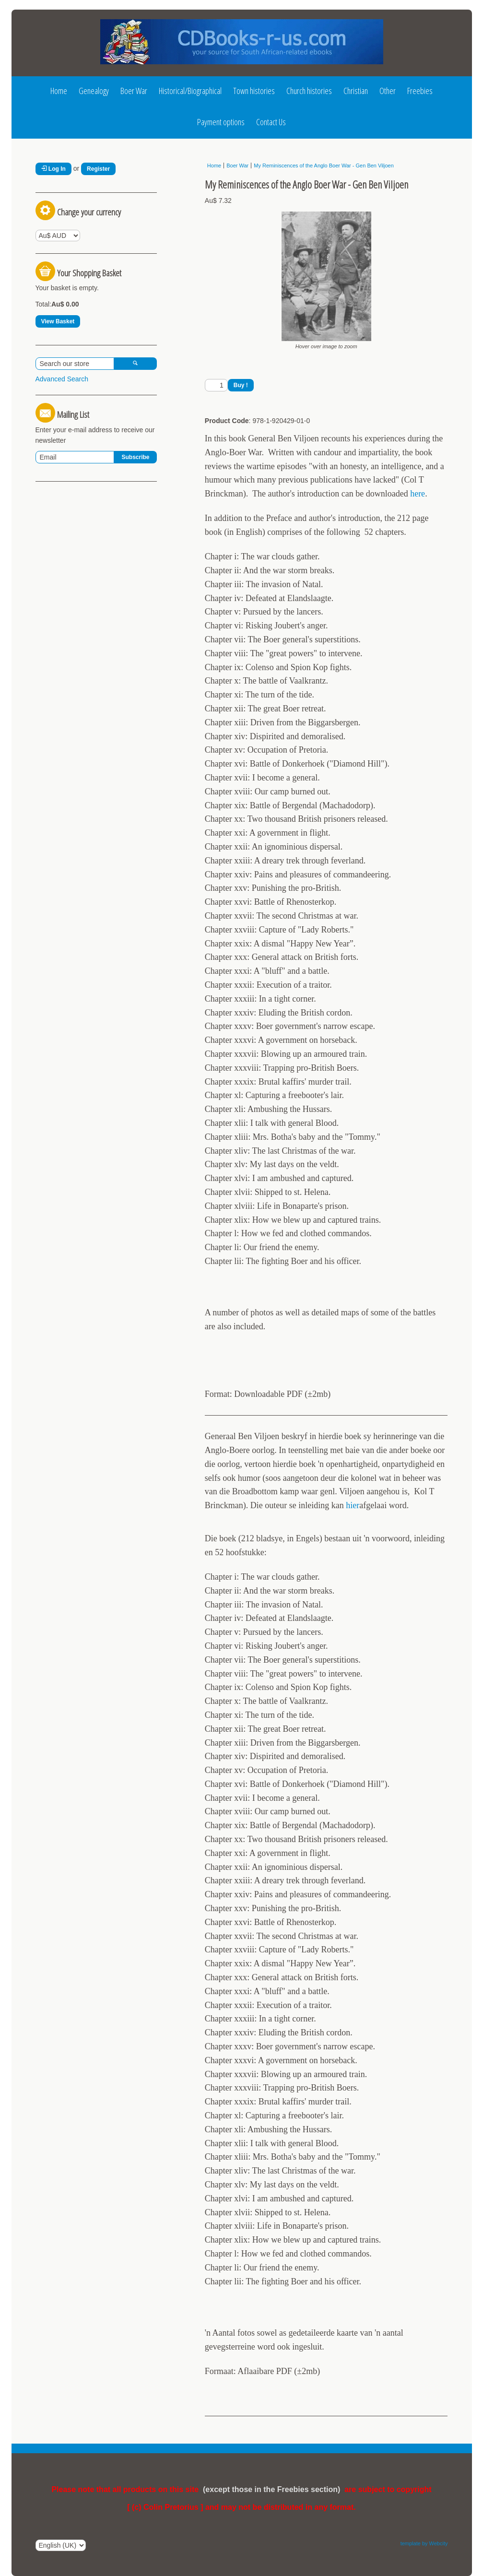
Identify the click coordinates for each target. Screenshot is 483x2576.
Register (98, 168)
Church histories (309, 90)
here (417, 493)
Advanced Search (62, 379)
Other (387, 90)
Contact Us (271, 122)
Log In (53, 168)
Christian (355, 90)
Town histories (254, 90)
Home (58, 90)
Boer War (133, 90)
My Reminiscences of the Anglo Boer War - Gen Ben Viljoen (324, 165)
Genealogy (94, 90)
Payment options (221, 122)
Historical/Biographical (190, 90)
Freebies (420, 90)
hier (352, 1505)
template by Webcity (424, 2543)
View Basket (58, 321)
